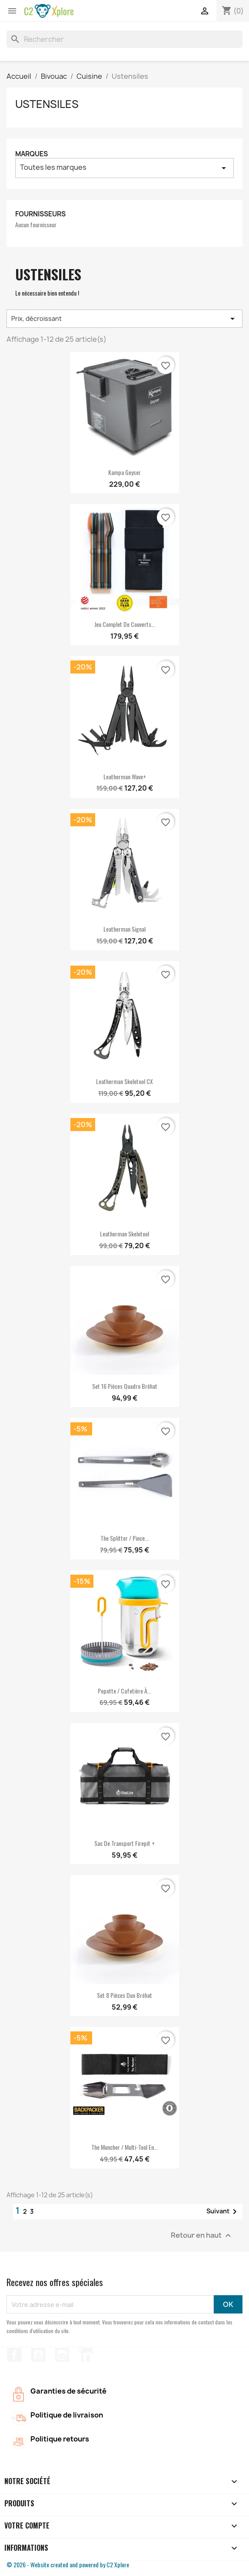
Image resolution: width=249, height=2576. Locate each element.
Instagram (62, 2355)
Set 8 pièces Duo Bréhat (124, 1995)
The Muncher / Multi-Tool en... (124, 2147)
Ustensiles (47, 104)
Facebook (14, 2355)
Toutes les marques (124, 167)
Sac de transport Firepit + (124, 1843)
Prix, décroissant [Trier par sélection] (124, 318)
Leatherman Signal (124, 928)
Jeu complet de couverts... (124, 624)
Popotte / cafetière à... (124, 1690)
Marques (31, 153)
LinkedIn (86, 2355)
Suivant (223, 2211)
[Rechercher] (124, 39)
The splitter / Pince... (124, 1537)
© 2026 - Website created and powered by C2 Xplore (68, 2564)
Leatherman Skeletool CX (124, 1081)
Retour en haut (202, 2235)
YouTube (38, 2355)
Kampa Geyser (124, 472)
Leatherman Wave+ (124, 776)
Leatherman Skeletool (124, 1233)
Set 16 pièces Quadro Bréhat (124, 1386)
